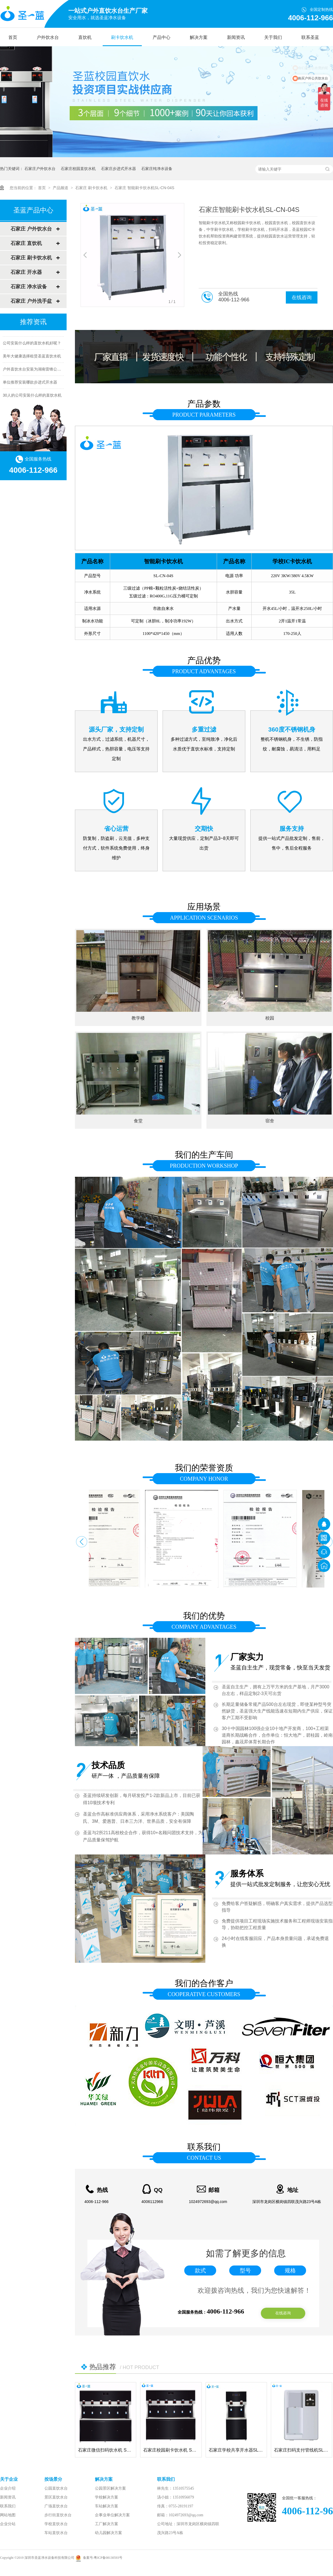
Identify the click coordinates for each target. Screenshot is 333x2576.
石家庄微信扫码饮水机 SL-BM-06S (112, 2450)
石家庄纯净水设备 (156, 168)
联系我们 (8, 2506)
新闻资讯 (236, 37)
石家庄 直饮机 (26, 243)
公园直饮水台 (56, 2488)
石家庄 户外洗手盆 (31, 301)
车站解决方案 (106, 2506)
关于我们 (273, 37)
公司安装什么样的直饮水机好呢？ (32, 344)
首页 (12, 37)
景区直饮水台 (56, 2497)
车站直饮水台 (56, 2533)
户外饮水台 (48, 37)
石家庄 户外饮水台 (31, 229)
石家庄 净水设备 (29, 286)
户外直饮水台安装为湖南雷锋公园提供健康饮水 (43, 370)
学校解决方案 (106, 2497)
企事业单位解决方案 (112, 2515)
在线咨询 (302, 297)
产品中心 (161, 37)
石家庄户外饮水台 (40, 168)
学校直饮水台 (56, 2524)
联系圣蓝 (310, 37)
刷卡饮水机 (122, 37)
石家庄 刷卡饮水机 (92, 188)
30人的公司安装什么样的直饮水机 (32, 396)
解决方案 (199, 37)
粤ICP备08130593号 (108, 2558)
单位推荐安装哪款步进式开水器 (30, 383)
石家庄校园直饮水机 (78, 168)
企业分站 (8, 2524)
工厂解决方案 (106, 2524)
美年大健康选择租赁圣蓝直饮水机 (32, 357)
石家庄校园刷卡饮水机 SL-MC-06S (177, 2450)
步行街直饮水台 (58, 2515)
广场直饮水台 (56, 2506)
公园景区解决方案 (110, 2488)
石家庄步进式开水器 (118, 168)
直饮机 (85, 37)
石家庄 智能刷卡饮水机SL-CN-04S (144, 188)
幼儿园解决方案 (108, 2533)
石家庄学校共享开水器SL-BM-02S (242, 2450)
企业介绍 (8, 2488)
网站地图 (8, 2515)
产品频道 (61, 188)
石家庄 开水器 (26, 272)
